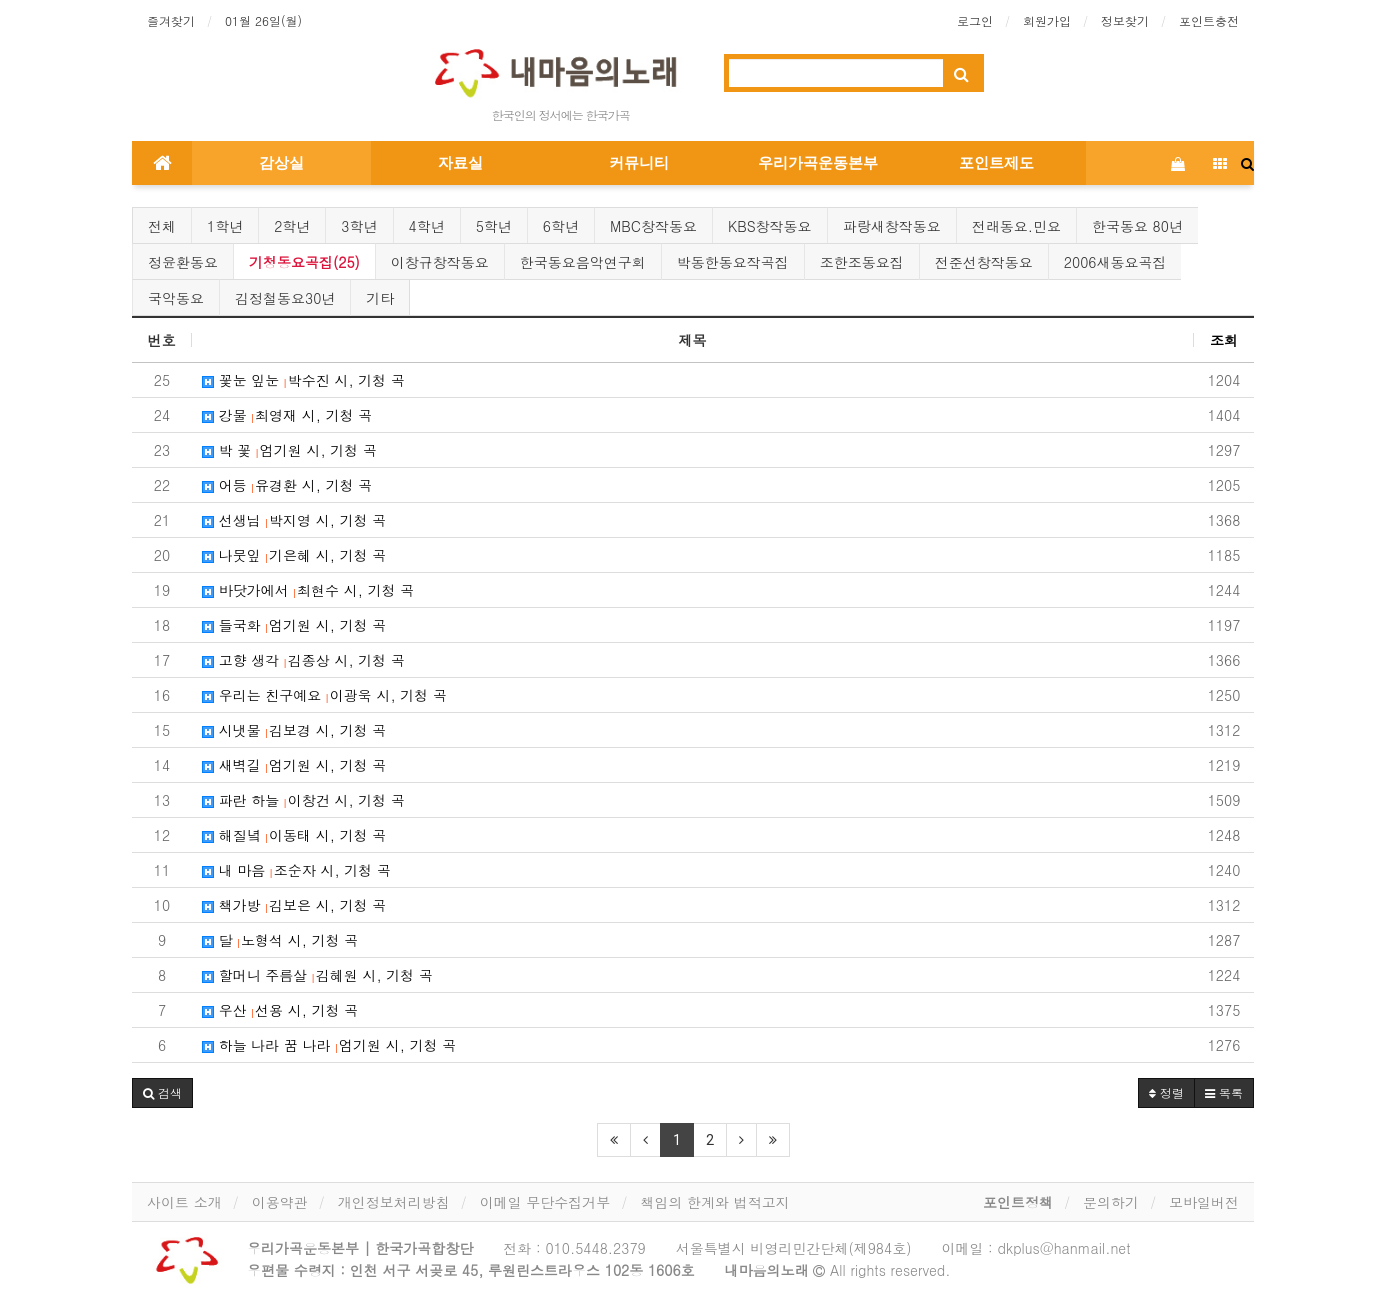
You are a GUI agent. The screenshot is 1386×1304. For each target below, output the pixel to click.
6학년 (561, 226)
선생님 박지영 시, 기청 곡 (294, 520)
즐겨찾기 (171, 20)
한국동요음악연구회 (583, 262)
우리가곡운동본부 (818, 163)
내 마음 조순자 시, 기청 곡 (296, 870)
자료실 (460, 163)
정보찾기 (1125, 20)
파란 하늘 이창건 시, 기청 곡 (303, 800)
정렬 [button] (1166, 1092)
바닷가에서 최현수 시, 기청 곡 (308, 590)
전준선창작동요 (984, 262)
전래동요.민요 (1016, 226)
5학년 (494, 226)
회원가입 (1047, 20)
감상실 (281, 163)
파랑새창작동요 (892, 226)
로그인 (975, 20)
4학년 (427, 226)
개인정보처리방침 (394, 1202)
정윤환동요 (183, 262)
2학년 (292, 226)
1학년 (225, 226)
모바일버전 (1204, 1202)
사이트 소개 (184, 1202)
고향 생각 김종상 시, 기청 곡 (303, 660)
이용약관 (280, 1202)
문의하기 (1111, 1202)
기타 (380, 298)
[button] (162, 1093)
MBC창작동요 (653, 226)
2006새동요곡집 (1115, 262)
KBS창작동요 (770, 226)
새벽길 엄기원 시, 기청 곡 (294, 765)
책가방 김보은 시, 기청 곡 (294, 905)
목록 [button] (1224, 1092)
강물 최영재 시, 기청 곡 (287, 415)
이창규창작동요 (440, 262)
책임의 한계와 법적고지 (714, 1202)
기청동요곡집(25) (304, 262)
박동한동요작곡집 (733, 262)
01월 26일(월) (263, 20)
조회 (1224, 340)
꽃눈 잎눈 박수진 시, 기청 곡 (303, 380)
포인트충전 (1209, 20)
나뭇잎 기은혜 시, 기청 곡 (294, 555)
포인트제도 (996, 163)
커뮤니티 (639, 163)
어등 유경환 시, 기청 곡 (287, 485)
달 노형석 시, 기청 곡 (280, 940)
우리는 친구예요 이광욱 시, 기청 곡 (324, 695)
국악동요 (176, 298)
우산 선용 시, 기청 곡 (280, 1010)
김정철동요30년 (285, 298)
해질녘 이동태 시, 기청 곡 (294, 835)
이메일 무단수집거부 (545, 1202)
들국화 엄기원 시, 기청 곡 (294, 625)
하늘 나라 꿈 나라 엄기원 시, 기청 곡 (329, 1045)
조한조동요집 (862, 262)
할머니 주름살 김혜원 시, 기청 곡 (317, 975)
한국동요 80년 (1137, 226)
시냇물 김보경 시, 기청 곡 (294, 730)
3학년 (359, 226)
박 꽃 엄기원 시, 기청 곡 (289, 450)
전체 (162, 226)
